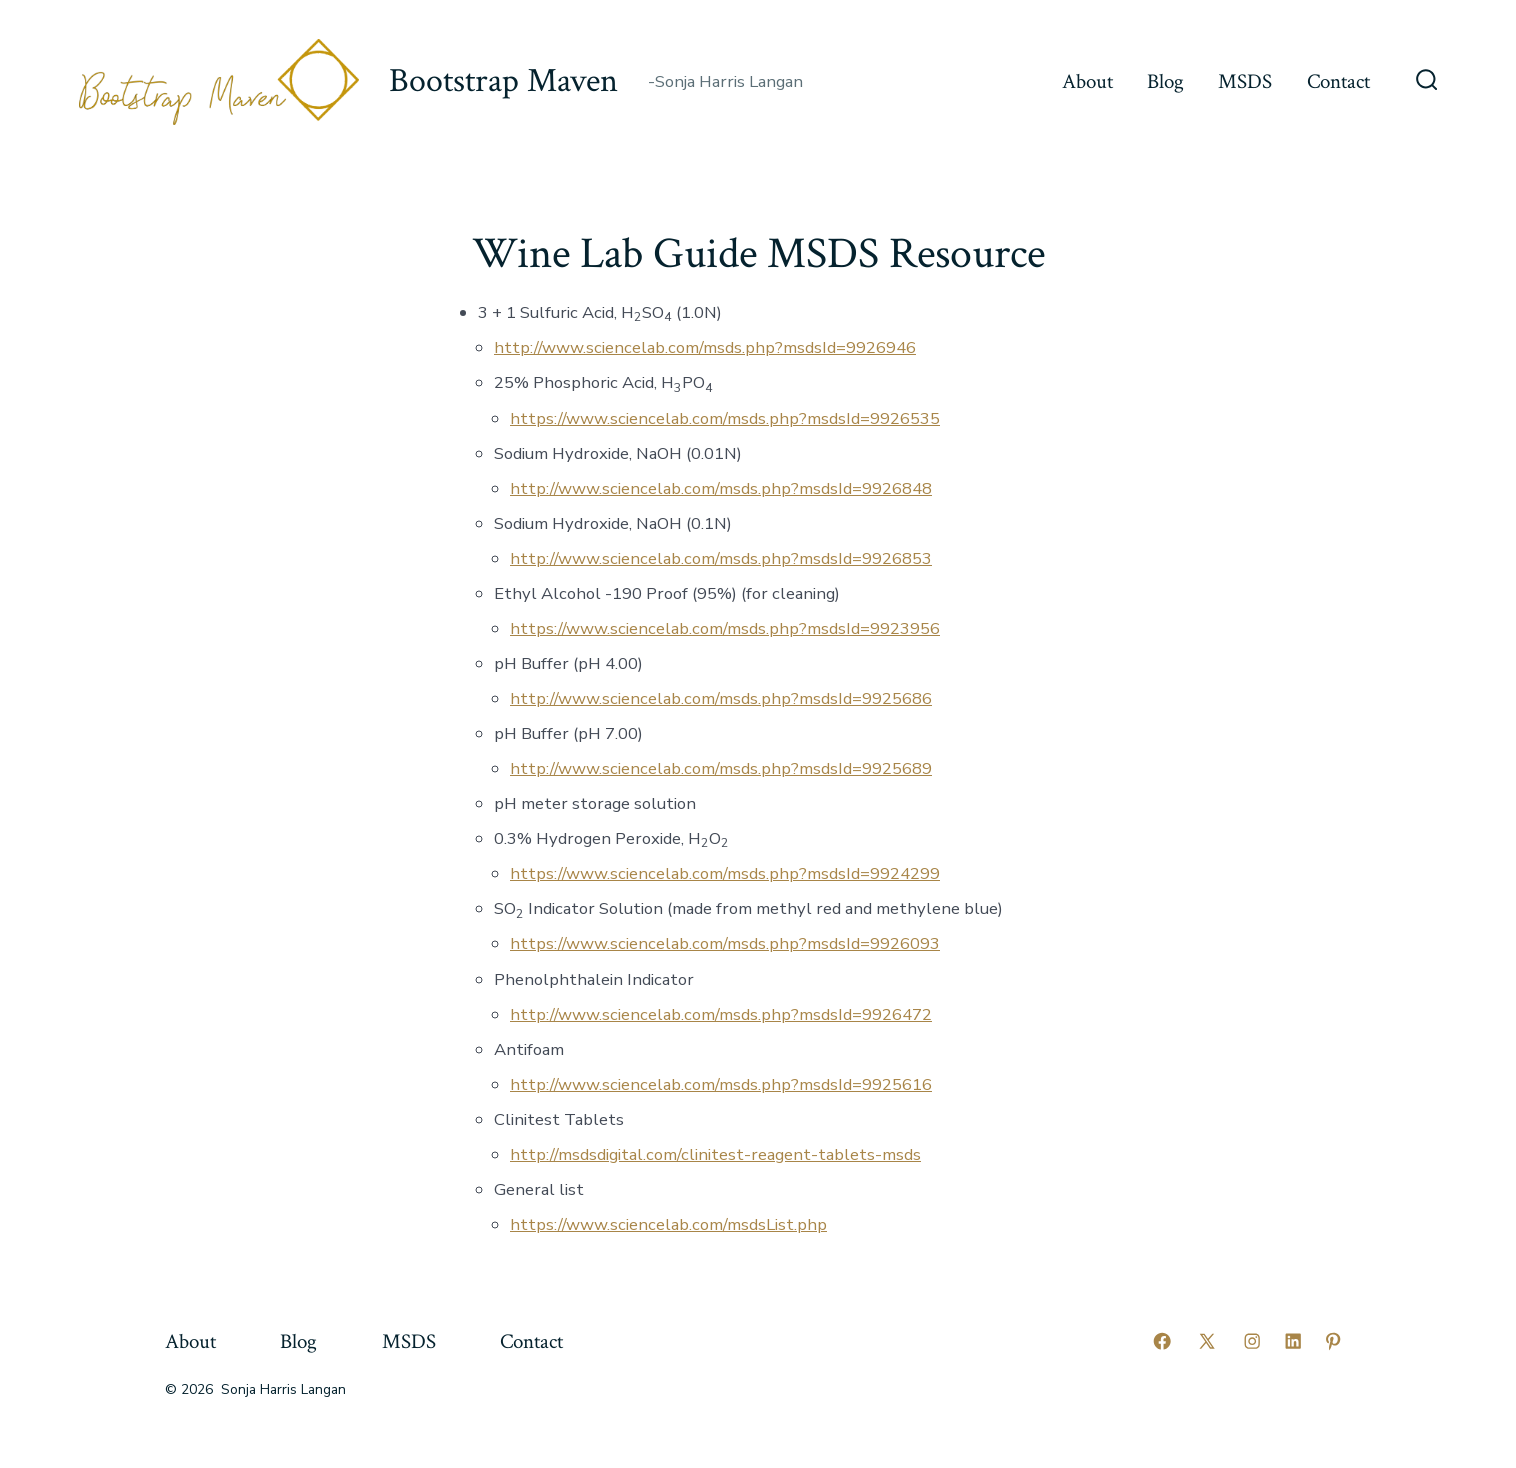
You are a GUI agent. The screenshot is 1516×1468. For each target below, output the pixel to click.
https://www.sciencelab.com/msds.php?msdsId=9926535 (725, 418)
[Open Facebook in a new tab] (1162, 1341)
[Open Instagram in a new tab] (1252, 1341)
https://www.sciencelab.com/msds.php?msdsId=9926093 (725, 943)
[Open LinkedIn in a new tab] (1293, 1341)
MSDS (1245, 81)
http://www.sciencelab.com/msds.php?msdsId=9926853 (721, 558)
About (1087, 81)
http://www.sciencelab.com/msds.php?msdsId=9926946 (705, 347)
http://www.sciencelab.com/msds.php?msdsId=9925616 (721, 1084)
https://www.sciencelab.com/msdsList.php (668, 1224)
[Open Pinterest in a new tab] (1333, 1341)
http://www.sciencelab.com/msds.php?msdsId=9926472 (721, 1014)
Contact (1338, 81)
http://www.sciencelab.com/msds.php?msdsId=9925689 (721, 768)
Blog (1165, 81)
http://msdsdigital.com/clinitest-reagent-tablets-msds (715, 1154)
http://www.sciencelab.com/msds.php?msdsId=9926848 (721, 488)
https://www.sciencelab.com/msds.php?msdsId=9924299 (725, 873)
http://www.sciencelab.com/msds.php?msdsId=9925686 (721, 698)
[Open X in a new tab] (1207, 1341)
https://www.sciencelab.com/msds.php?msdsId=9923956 (725, 628)
